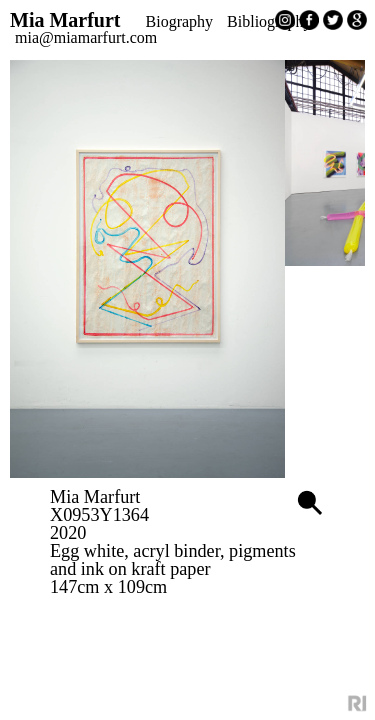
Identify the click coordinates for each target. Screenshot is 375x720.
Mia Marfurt (111, 20)
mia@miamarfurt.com (204, 38)
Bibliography (92, 38)
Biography (226, 23)
